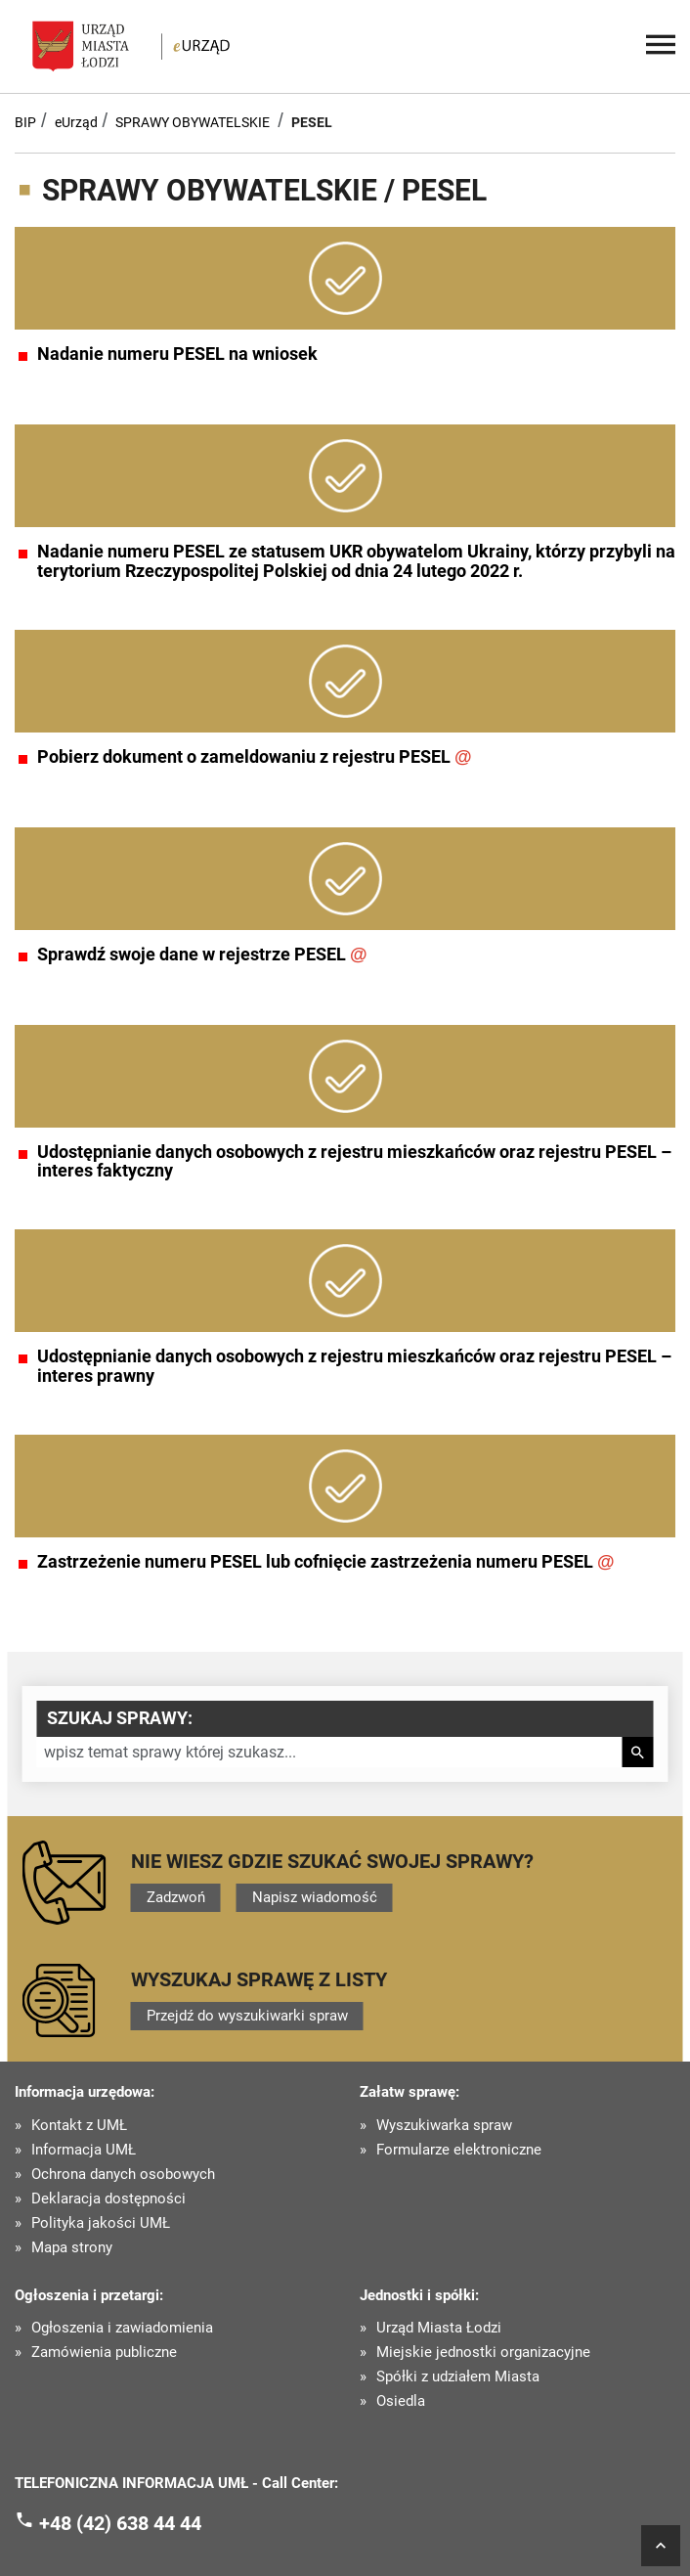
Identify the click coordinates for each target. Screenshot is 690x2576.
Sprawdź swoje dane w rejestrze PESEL (202, 954)
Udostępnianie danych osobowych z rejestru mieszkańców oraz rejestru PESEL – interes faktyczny (354, 1161)
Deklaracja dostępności (108, 2199)
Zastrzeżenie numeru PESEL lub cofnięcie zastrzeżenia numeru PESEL (326, 1562)
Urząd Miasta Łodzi (438, 2328)
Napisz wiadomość (314, 1897)
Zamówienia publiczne (104, 2352)
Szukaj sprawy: (120, 1718)
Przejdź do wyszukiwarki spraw (247, 2015)
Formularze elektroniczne (458, 2150)
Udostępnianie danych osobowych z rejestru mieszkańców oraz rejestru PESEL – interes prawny (354, 1366)
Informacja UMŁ (83, 2150)
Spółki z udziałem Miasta (457, 2377)
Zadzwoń (176, 1897)
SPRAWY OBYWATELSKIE (192, 122)
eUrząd (76, 122)
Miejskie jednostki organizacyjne (483, 2352)
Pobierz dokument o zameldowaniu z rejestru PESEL (254, 757)
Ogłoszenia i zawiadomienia (122, 2328)
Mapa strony (71, 2248)
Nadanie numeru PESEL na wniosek (177, 354)
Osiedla (400, 2401)
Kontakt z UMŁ (79, 2125)
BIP (25, 122)
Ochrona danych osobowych (123, 2174)
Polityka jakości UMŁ (100, 2223)
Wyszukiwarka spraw (444, 2125)
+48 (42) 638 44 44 (120, 2523)
